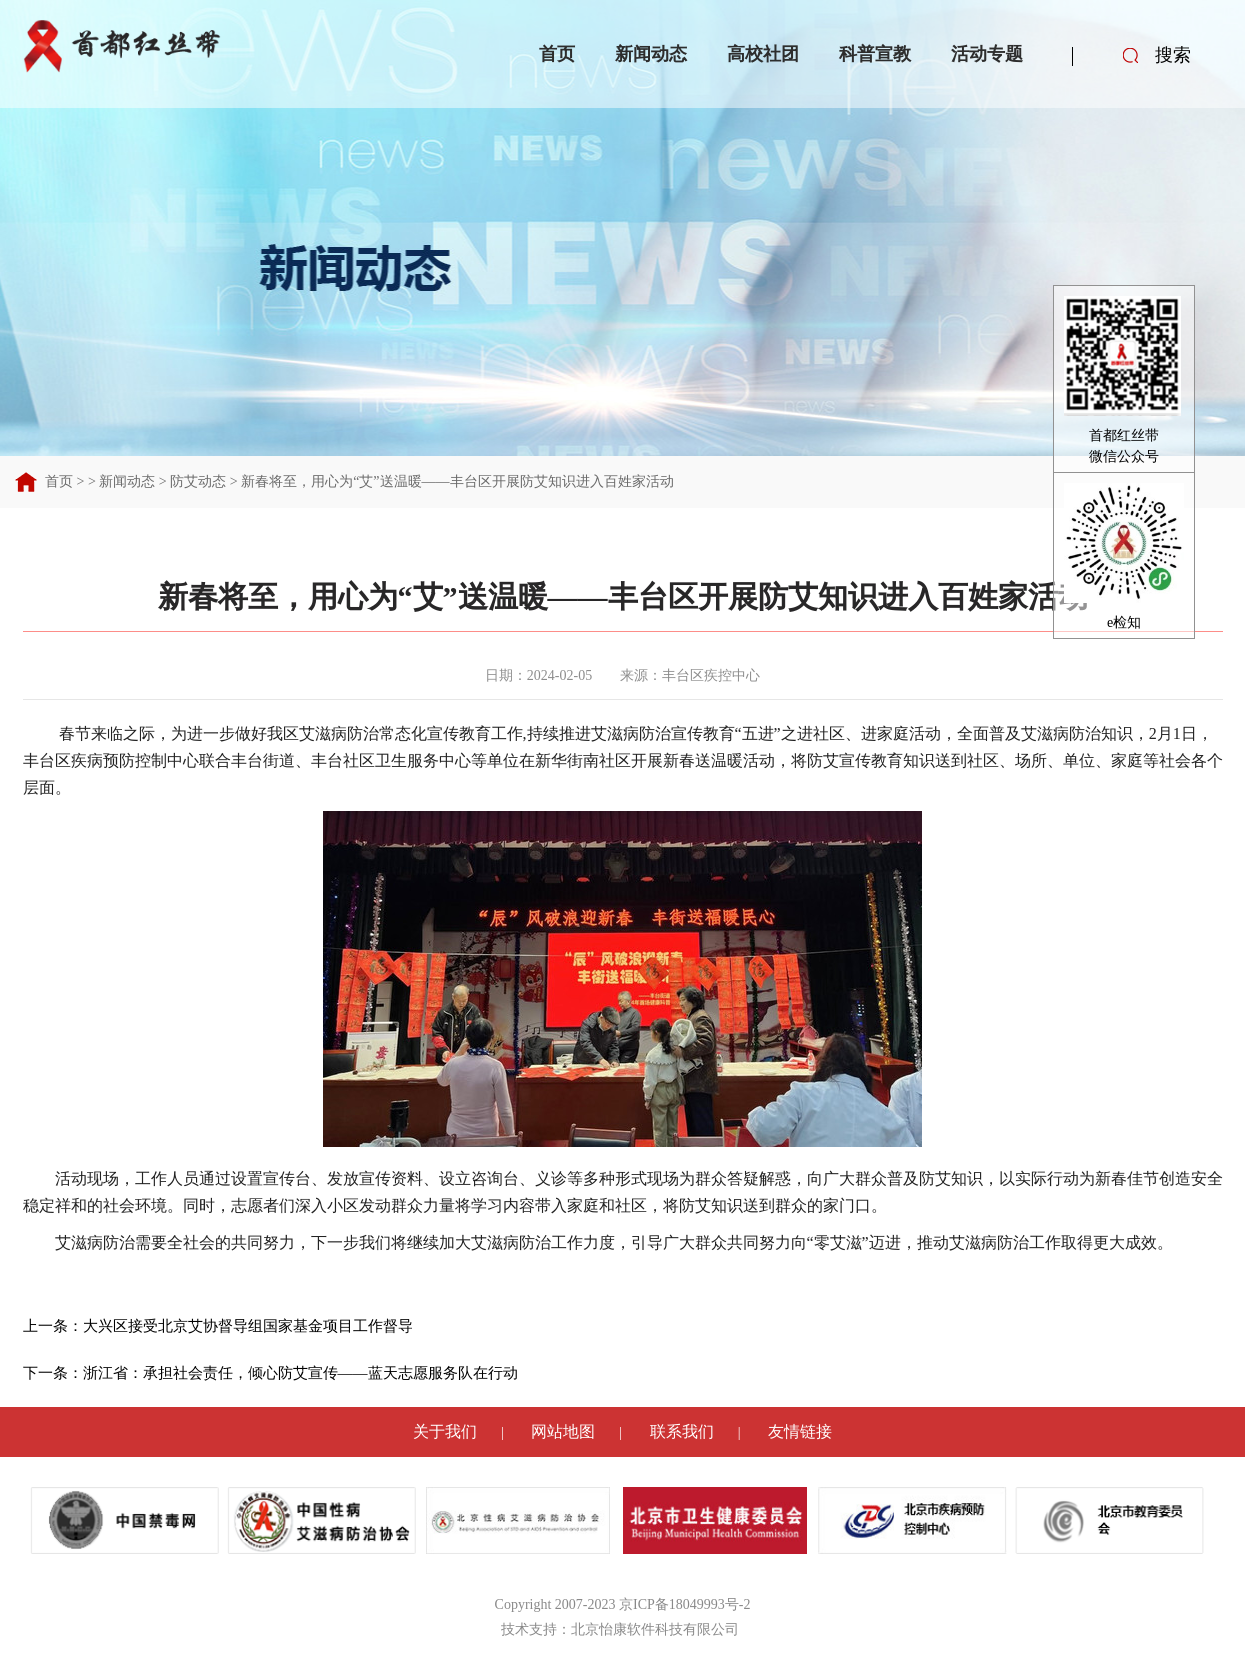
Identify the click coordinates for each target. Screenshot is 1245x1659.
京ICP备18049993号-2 (684, 1604)
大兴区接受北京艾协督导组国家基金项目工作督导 (248, 1326)
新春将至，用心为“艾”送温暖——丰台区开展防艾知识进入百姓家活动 (457, 481)
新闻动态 (651, 54)
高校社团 (763, 54)
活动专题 (987, 54)
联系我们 (682, 1431)
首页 (557, 54)
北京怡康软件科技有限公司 (655, 1629)
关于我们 (445, 1431)
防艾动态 (198, 481)
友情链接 (800, 1431)
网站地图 (563, 1431)
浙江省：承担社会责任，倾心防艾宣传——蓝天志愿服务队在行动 (300, 1373)
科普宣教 (875, 54)
